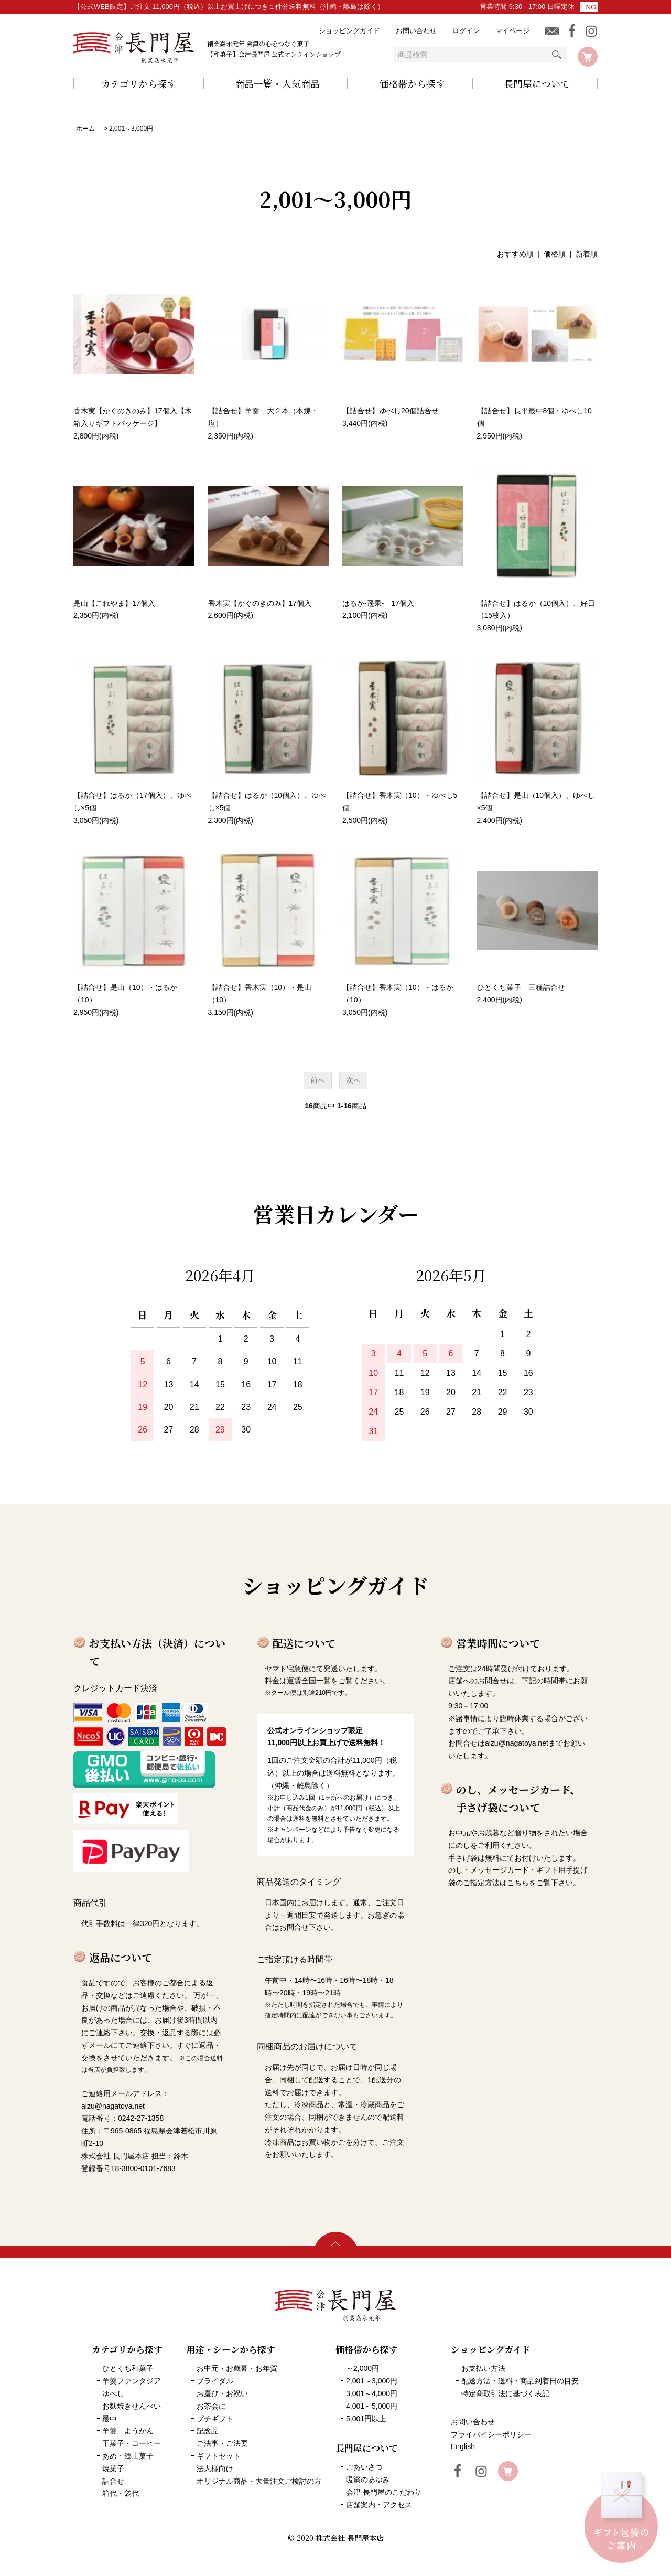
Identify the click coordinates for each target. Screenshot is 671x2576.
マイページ (512, 31)
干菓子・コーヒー (131, 2443)
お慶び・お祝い (222, 2393)
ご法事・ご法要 (222, 2443)
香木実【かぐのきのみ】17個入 (260, 603)
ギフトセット (219, 2456)
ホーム (85, 128)
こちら (518, 1882)
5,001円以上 (366, 2418)
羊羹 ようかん (128, 2431)
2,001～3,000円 (131, 128)
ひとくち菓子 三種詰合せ (521, 987)
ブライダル (215, 2381)
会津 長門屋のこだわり (383, 2492)
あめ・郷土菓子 (128, 2456)
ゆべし (113, 2393)
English (463, 2446)
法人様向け (215, 2468)
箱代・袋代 (120, 2493)
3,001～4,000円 (371, 2393)
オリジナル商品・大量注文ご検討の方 (259, 2481)
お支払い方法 (483, 2368)
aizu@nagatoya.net (516, 1743)
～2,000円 (362, 2368)
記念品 (208, 2431)
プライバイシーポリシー (491, 2434)
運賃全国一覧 (309, 1680)
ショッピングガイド (349, 31)
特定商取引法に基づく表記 (505, 2393)
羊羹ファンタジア (131, 2381)
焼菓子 (113, 2468)
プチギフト (215, 2418)
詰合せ (113, 2481)
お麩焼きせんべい (131, 2406)
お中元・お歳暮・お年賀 (237, 2368)
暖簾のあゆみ (368, 2479)
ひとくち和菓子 (128, 2368)
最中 (109, 2418)
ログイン (466, 31)
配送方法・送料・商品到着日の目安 (520, 2381)
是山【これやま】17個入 (114, 603)
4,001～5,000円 (371, 2406)
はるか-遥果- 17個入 (378, 603)
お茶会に (211, 2406)
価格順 (555, 254)
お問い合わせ (416, 31)
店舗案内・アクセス (379, 2504)
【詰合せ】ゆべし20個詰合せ (390, 411)
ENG (588, 7)
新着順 (587, 254)
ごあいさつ (364, 2467)
